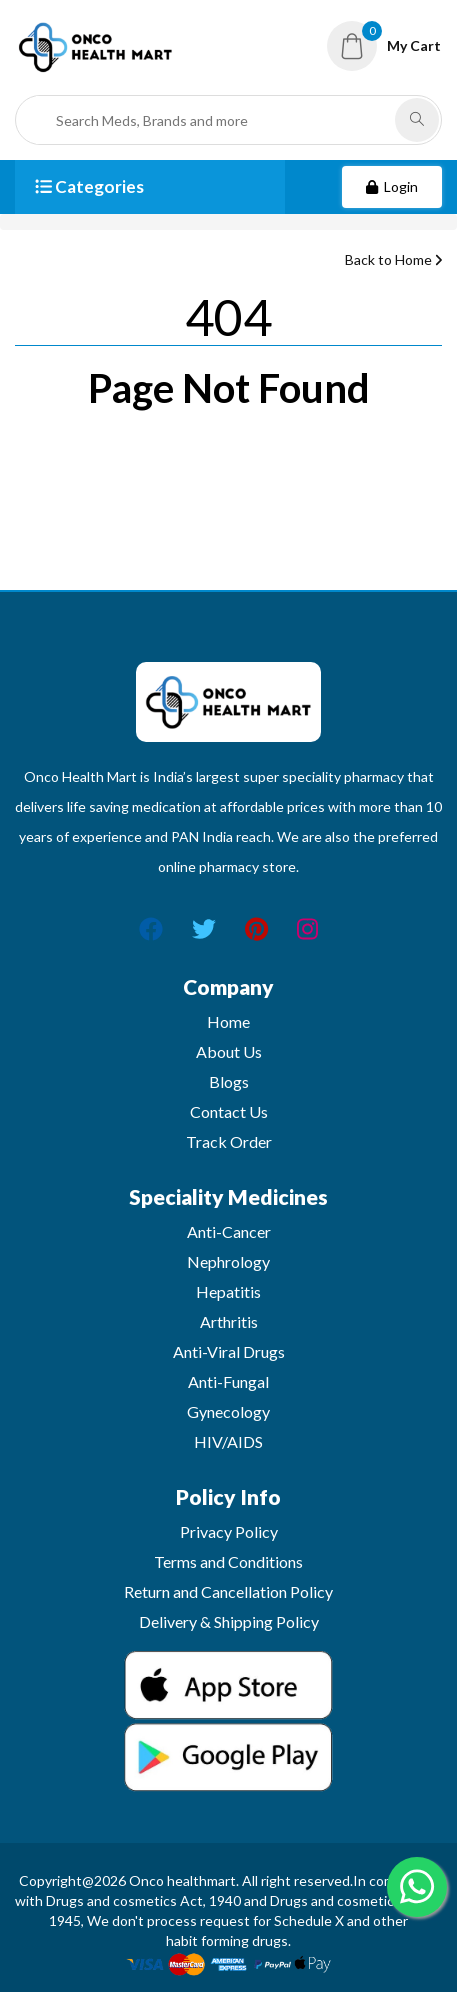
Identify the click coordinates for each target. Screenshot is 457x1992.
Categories (89, 186)
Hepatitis (228, 1291)
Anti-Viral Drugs (229, 1351)
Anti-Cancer (229, 1231)
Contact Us (229, 1111)
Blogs (229, 1081)
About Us (229, 1051)
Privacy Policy (229, 1531)
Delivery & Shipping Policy (229, 1621)
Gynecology (228, 1411)
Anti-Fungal (228, 1381)
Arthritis (229, 1321)
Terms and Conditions (228, 1561)
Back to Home (393, 259)
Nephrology (228, 1261)
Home (228, 1021)
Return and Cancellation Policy (228, 1591)
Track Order (229, 1141)
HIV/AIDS (228, 1441)
